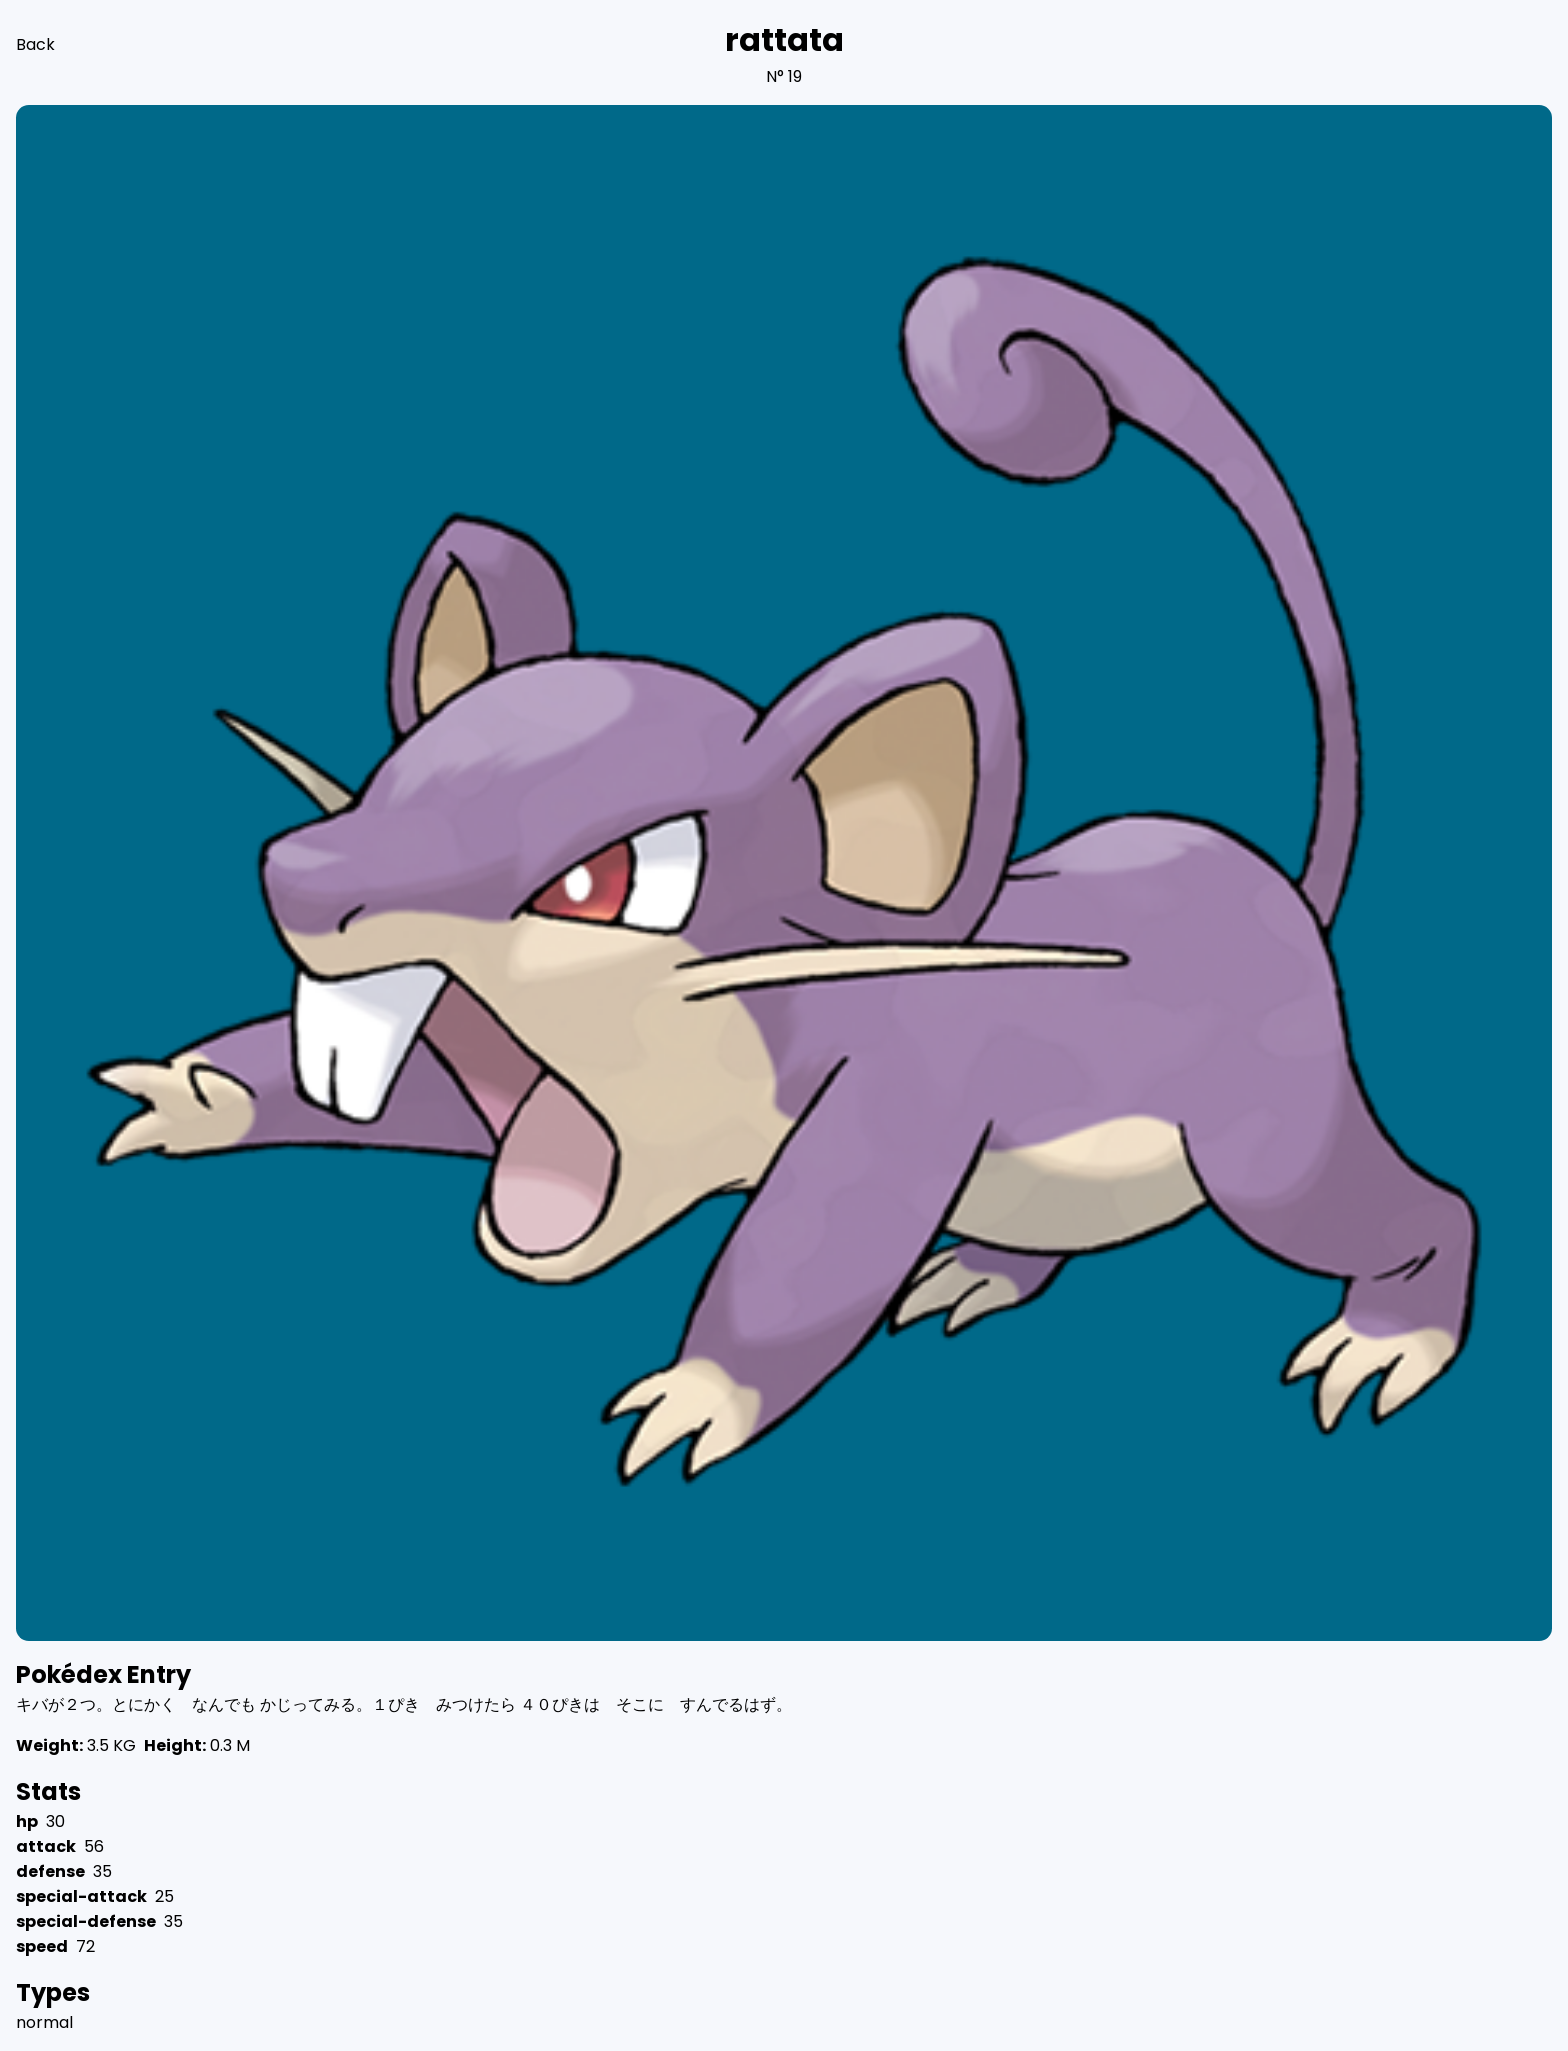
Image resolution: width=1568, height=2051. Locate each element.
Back (35, 44)
